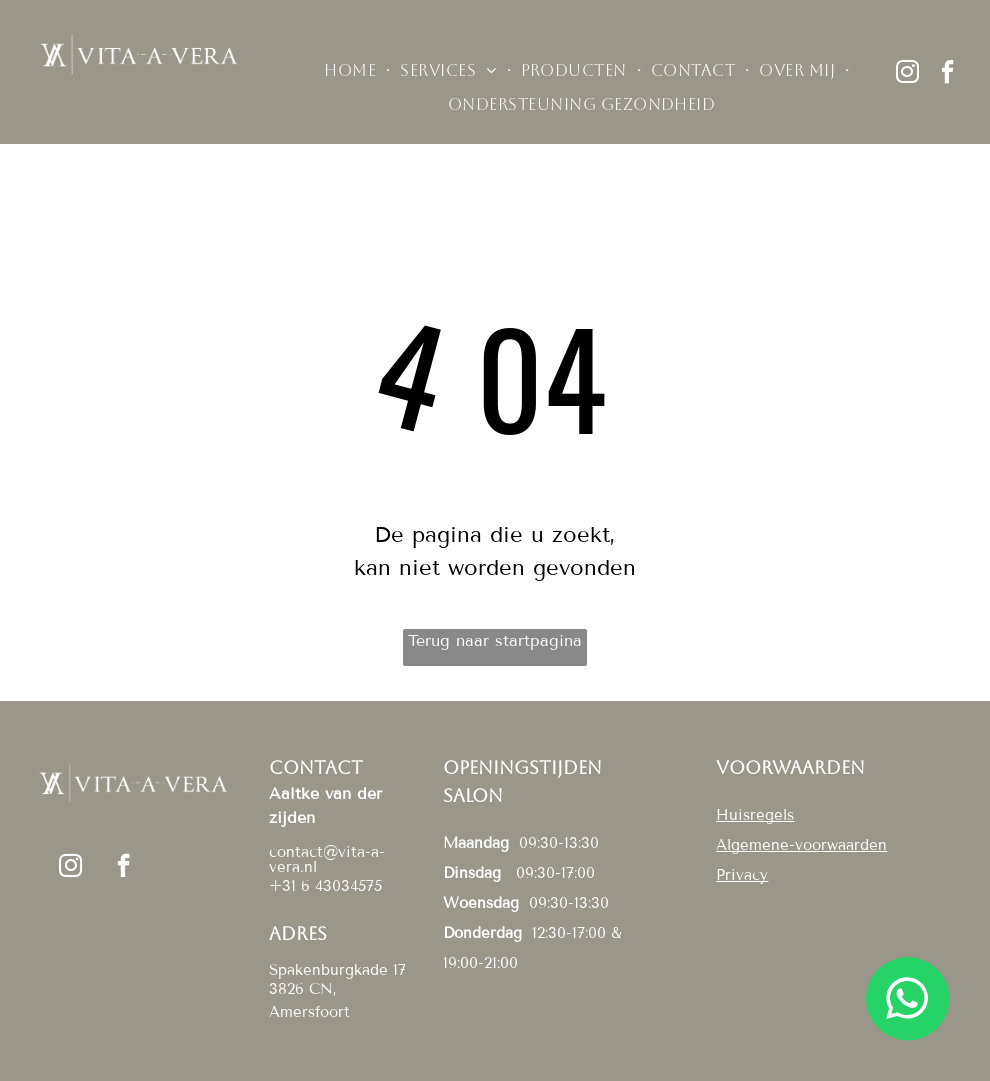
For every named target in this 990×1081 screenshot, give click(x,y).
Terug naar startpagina (495, 640)
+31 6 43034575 (325, 886)
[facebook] (948, 74)
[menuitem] (352, 71)
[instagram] (908, 74)
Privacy (742, 875)
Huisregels (755, 815)
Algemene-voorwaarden (801, 845)
